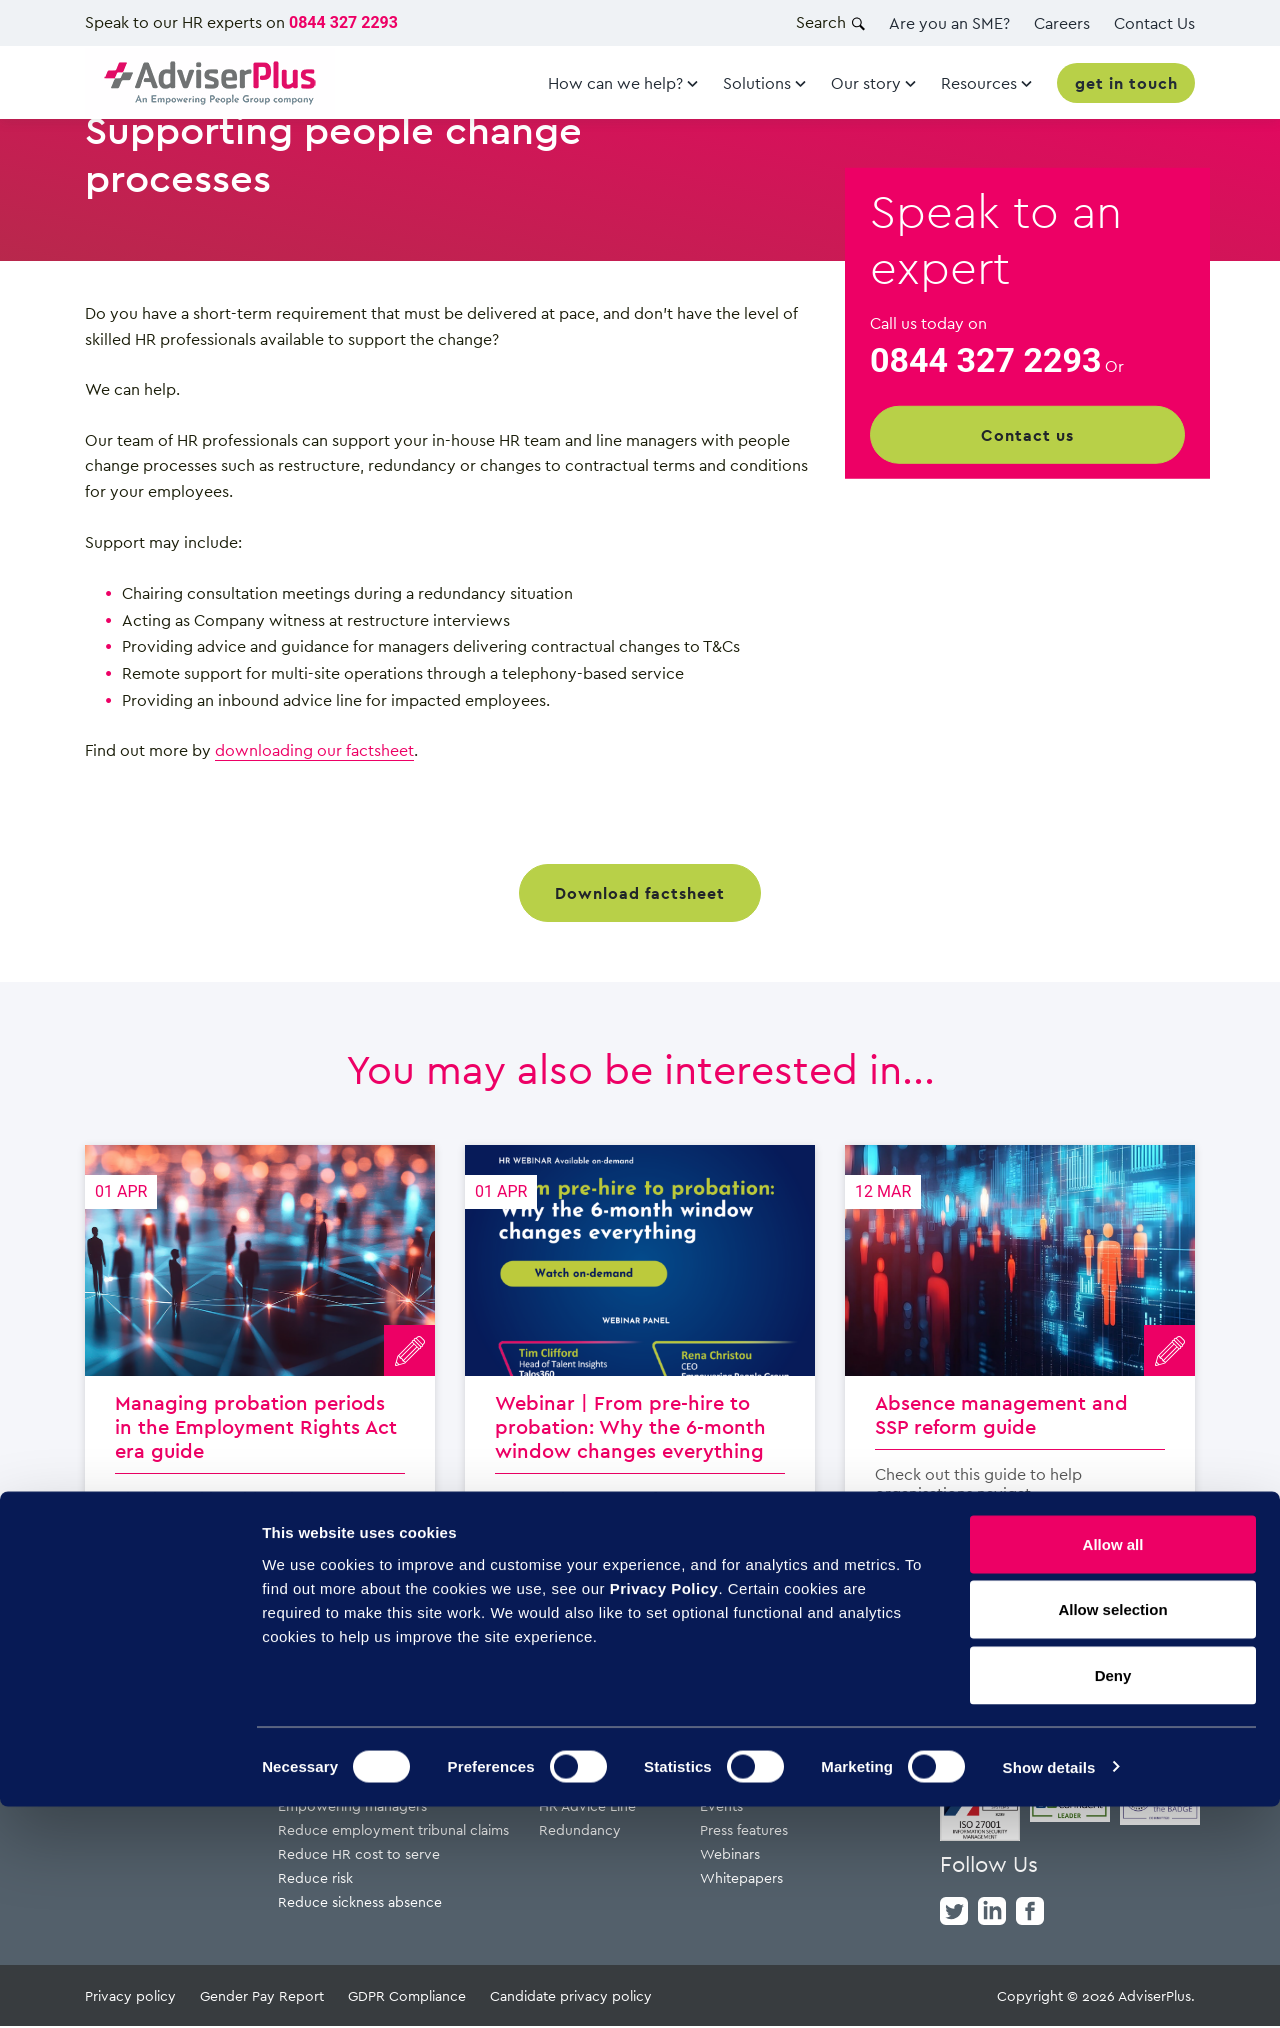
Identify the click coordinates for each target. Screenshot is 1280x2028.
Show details (1049, 1988)
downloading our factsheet (314, 750)
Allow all (1113, 1765)
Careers (1062, 23)
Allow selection (1112, 1831)
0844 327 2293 (343, 22)
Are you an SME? (949, 23)
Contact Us (1154, 23)
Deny (1113, 1896)
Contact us (1027, 435)
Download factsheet (640, 893)
